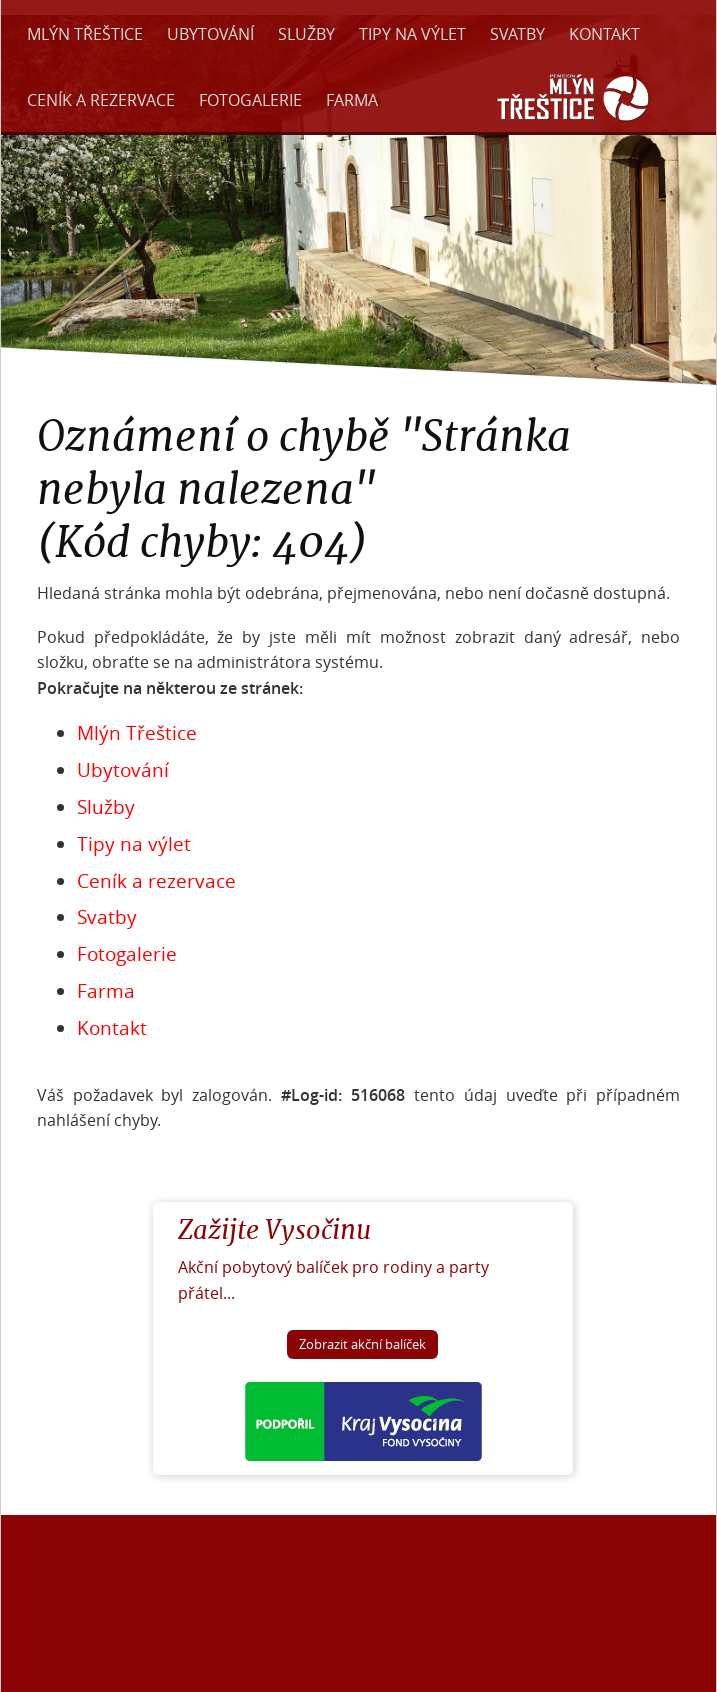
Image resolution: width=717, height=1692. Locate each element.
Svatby (517, 34)
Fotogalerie (250, 100)
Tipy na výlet (412, 34)
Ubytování (210, 34)
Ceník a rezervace (101, 100)
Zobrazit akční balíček (362, 1344)
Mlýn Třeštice (85, 34)
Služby (306, 34)
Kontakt (604, 34)
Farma (352, 100)
